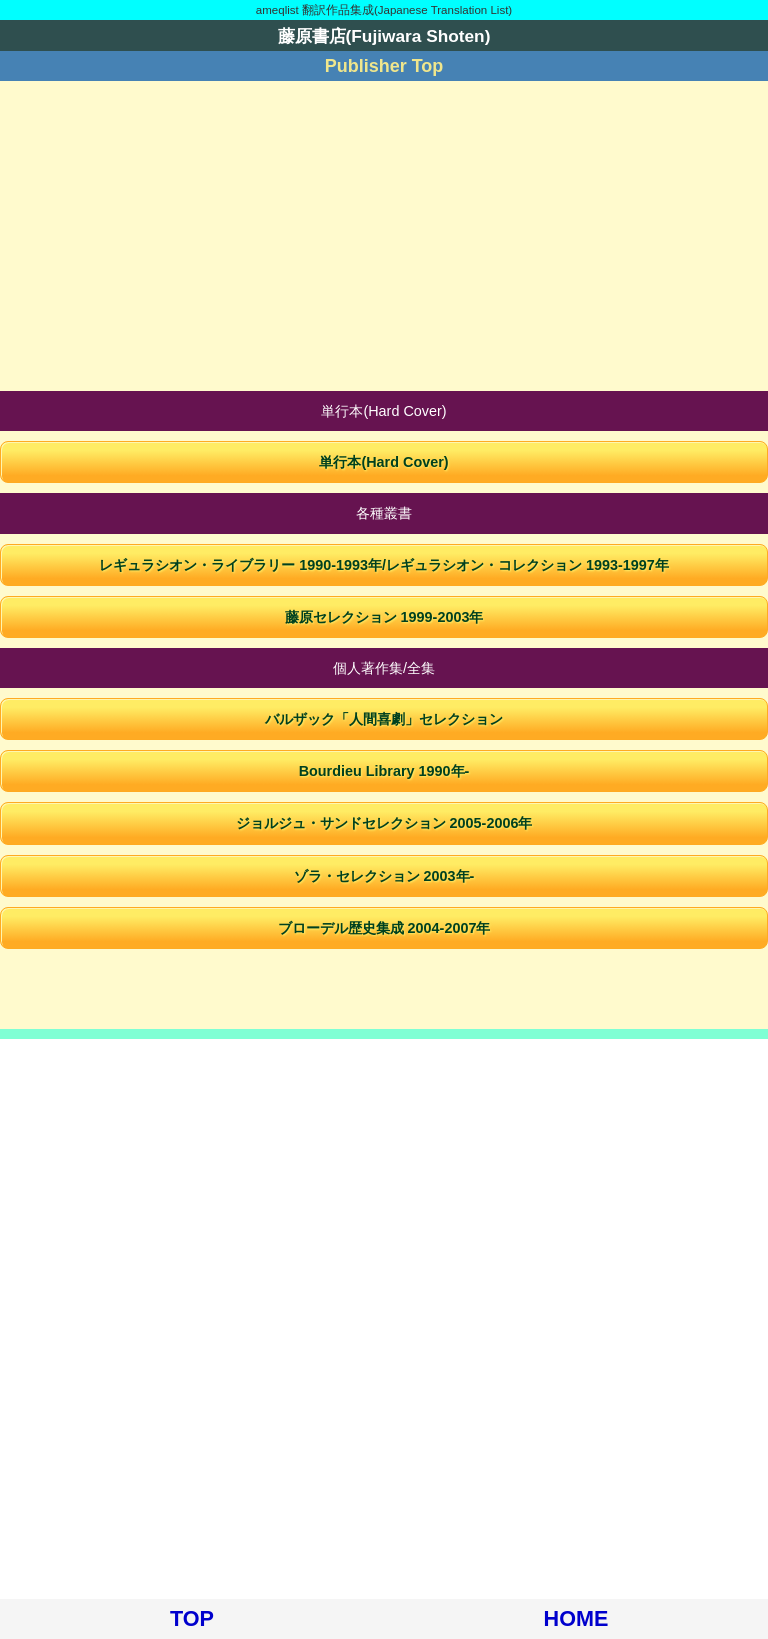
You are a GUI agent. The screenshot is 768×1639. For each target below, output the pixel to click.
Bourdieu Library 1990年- (384, 771)
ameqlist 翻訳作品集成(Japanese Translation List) (384, 10)
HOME (576, 1618)
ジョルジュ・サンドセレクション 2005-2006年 (384, 823)
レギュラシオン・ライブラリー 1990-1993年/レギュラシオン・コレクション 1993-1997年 (384, 565)
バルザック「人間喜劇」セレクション (384, 719)
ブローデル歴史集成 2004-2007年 (384, 928)
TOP (192, 1618)
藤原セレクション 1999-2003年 (384, 617)
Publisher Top (384, 66)
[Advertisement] (384, 236)
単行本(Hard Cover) (383, 462)
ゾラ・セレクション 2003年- (384, 876)
